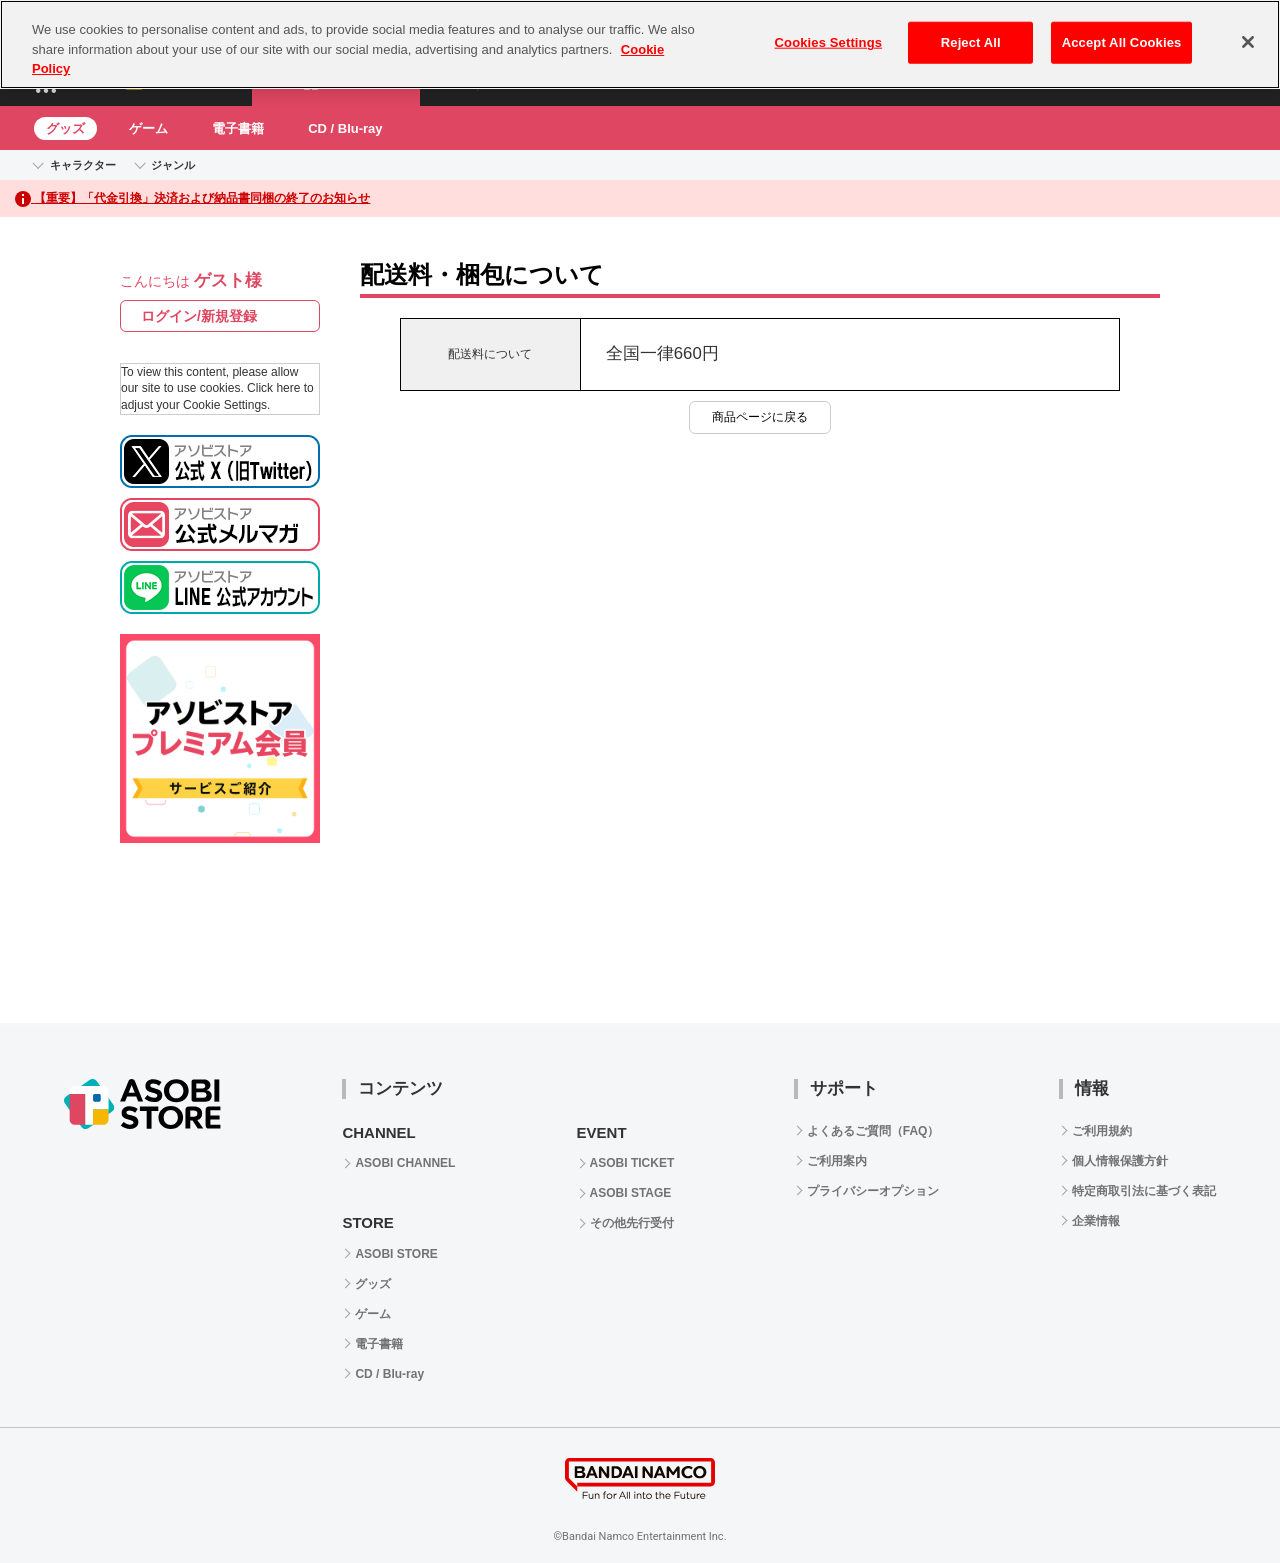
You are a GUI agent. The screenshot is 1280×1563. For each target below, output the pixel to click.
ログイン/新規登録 (199, 316)
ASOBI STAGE (631, 1193)
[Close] (1248, 42)
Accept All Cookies (1122, 42)
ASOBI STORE (396, 1254)
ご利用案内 (837, 1161)
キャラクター (83, 165)
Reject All (971, 42)
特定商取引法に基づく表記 (1144, 1191)
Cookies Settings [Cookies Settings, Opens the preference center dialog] (829, 42)
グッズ (65, 128)
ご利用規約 (1102, 1131)
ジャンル (173, 165)
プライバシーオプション (873, 1191)
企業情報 (1096, 1221)
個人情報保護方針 (1120, 1161)
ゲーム (148, 128)
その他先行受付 (632, 1223)
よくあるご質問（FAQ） (873, 1131)
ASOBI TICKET (632, 1163)
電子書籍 (238, 128)
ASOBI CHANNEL (405, 1163)
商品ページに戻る (760, 417)
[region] (640, 44)
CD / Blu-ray (345, 128)
